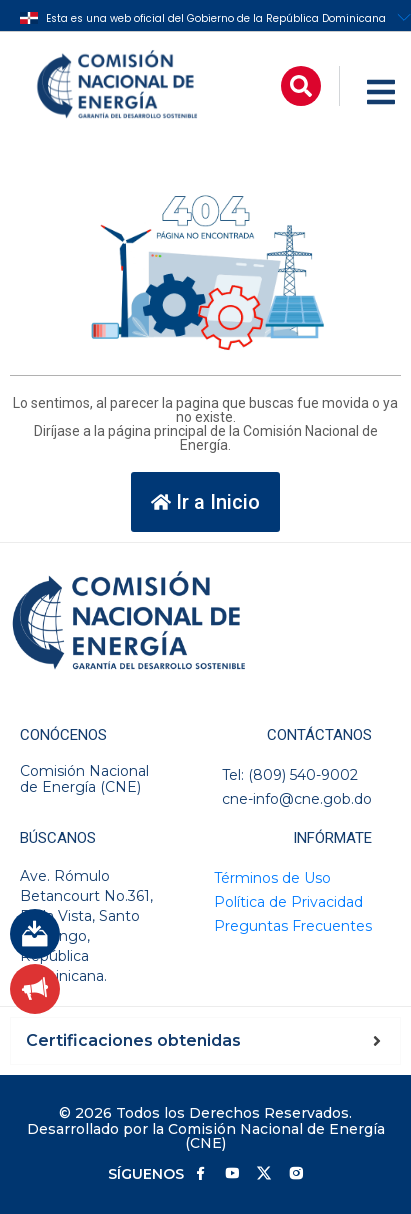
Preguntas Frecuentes (293, 926)
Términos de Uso (272, 878)
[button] (301, 86)
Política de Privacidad (288, 902)
